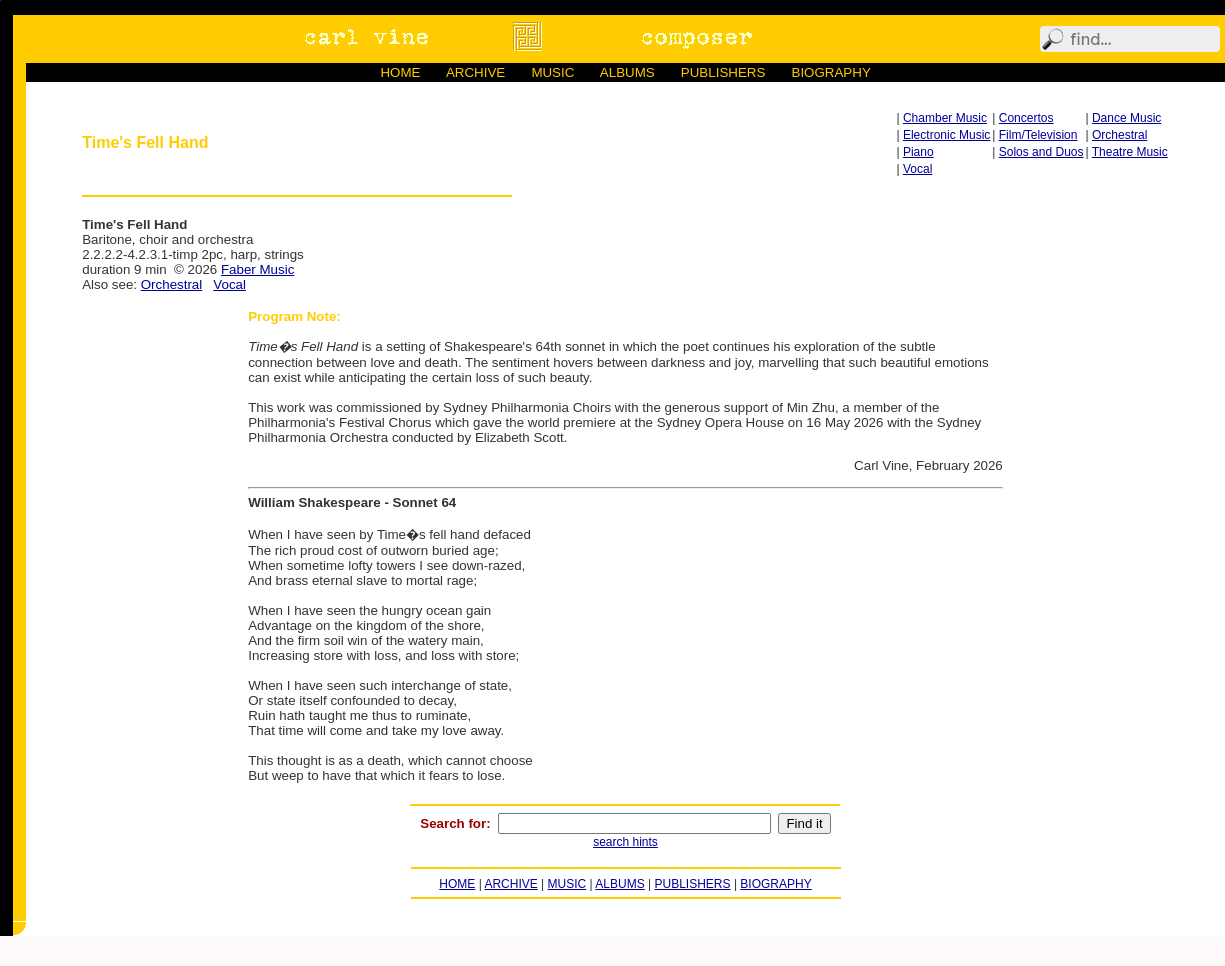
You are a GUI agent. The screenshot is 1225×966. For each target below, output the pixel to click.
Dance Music (1126, 118)
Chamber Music (945, 118)
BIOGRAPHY (831, 72)
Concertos (1026, 118)
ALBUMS (627, 72)
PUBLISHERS (723, 72)
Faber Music (257, 269)
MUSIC (552, 72)
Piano (918, 152)
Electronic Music (946, 135)
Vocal (917, 169)
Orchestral (1119, 135)
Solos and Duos (1041, 152)
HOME (400, 72)
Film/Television (1038, 135)
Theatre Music (1130, 152)
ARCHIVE (475, 72)
